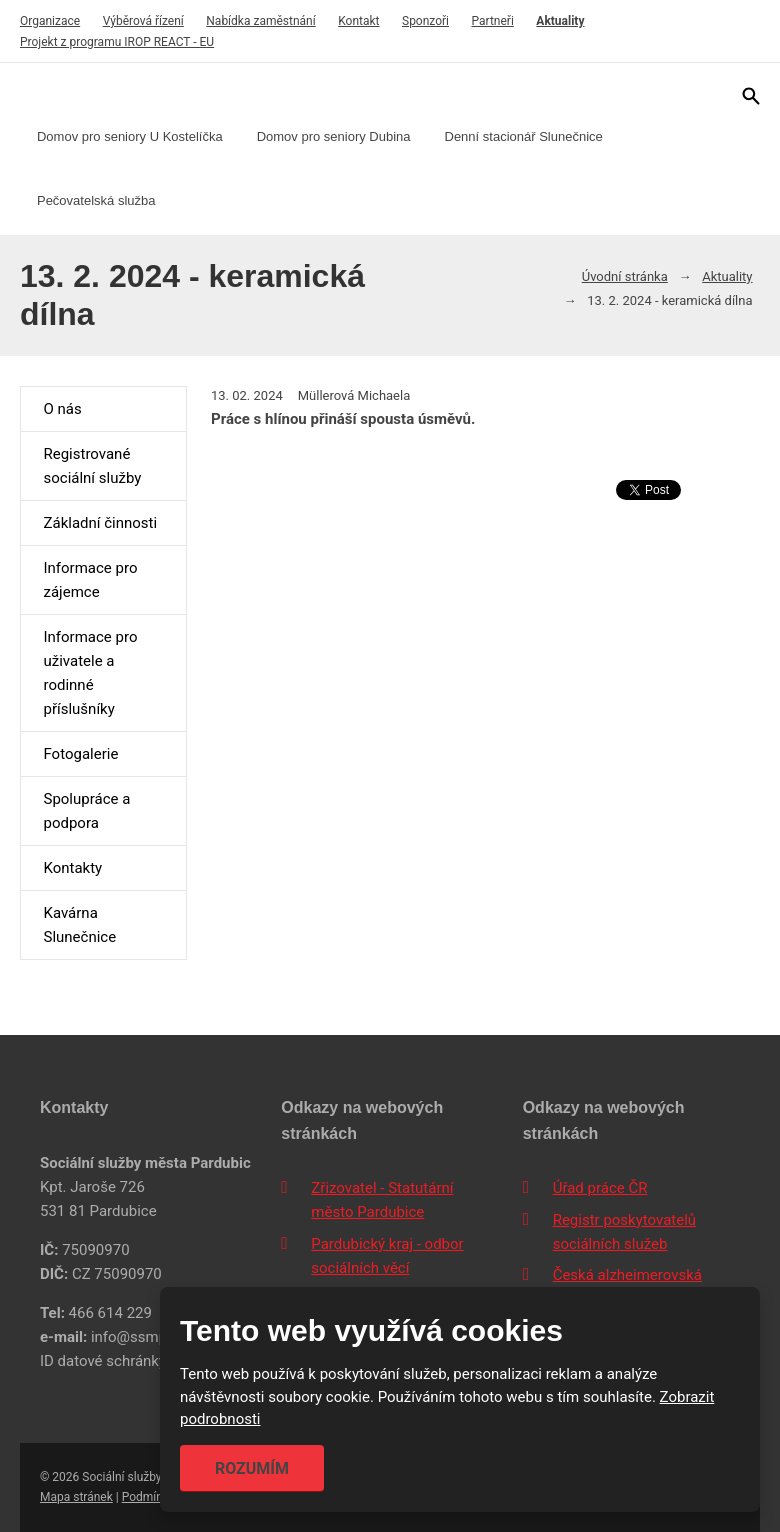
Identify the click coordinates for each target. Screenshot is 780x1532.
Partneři (493, 21)
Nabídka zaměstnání (260, 21)
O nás (62, 409)
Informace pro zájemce (90, 580)
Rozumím (252, 1468)
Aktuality (560, 21)
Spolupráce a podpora (86, 811)
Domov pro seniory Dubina (334, 136)
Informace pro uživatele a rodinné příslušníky (90, 673)
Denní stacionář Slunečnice (524, 136)
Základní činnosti (100, 523)
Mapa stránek (76, 1497)
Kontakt (358, 21)
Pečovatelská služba (96, 200)
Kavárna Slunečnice (79, 925)
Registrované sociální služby (92, 466)
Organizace (50, 21)
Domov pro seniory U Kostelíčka (130, 136)
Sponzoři (425, 21)
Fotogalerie (80, 754)
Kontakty (72, 868)
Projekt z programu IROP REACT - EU (117, 42)
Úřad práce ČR (600, 1188)
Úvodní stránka (625, 276)
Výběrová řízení (143, 21)
